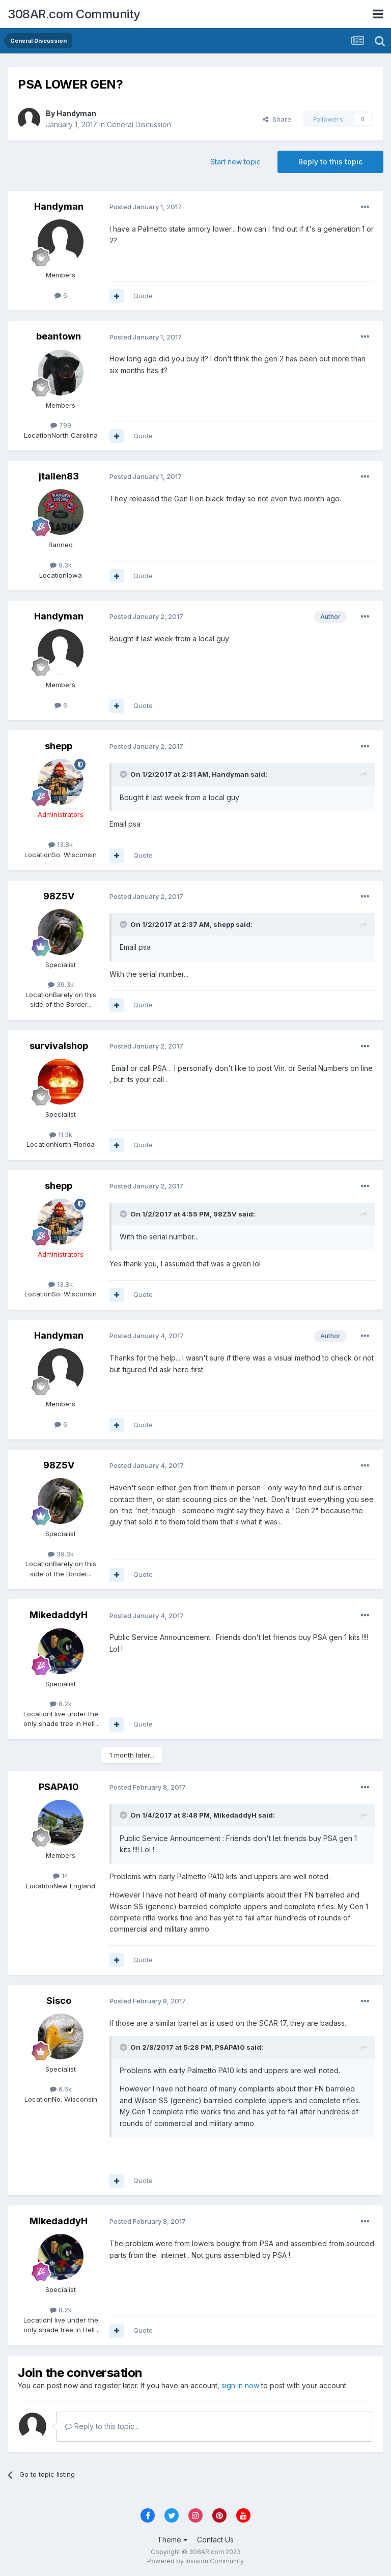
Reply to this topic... (102, 2426)
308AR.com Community (74, 14)
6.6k (61, 2089)
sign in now (240, 2385)
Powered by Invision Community (195, 2561)
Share (277, 119)
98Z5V (58, 896)
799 (60, 425)
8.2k (61, 1704)
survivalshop (59, 1045)
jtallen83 (59, 476)
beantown (58, 336)
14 (60, 1876)
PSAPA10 (59, 1786)
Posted (145, 207)
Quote (143, 296)
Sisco (58, 2000)
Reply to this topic (330, 161)
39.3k (61, 984)
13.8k (60, 844)
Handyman (76, 113)
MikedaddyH (59, 1614)
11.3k (60, 1134)
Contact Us (215, 2539)
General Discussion (139, 124)
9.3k (61, 565)
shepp (58, 746)
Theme (172, 2539)
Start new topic (235, 161)
